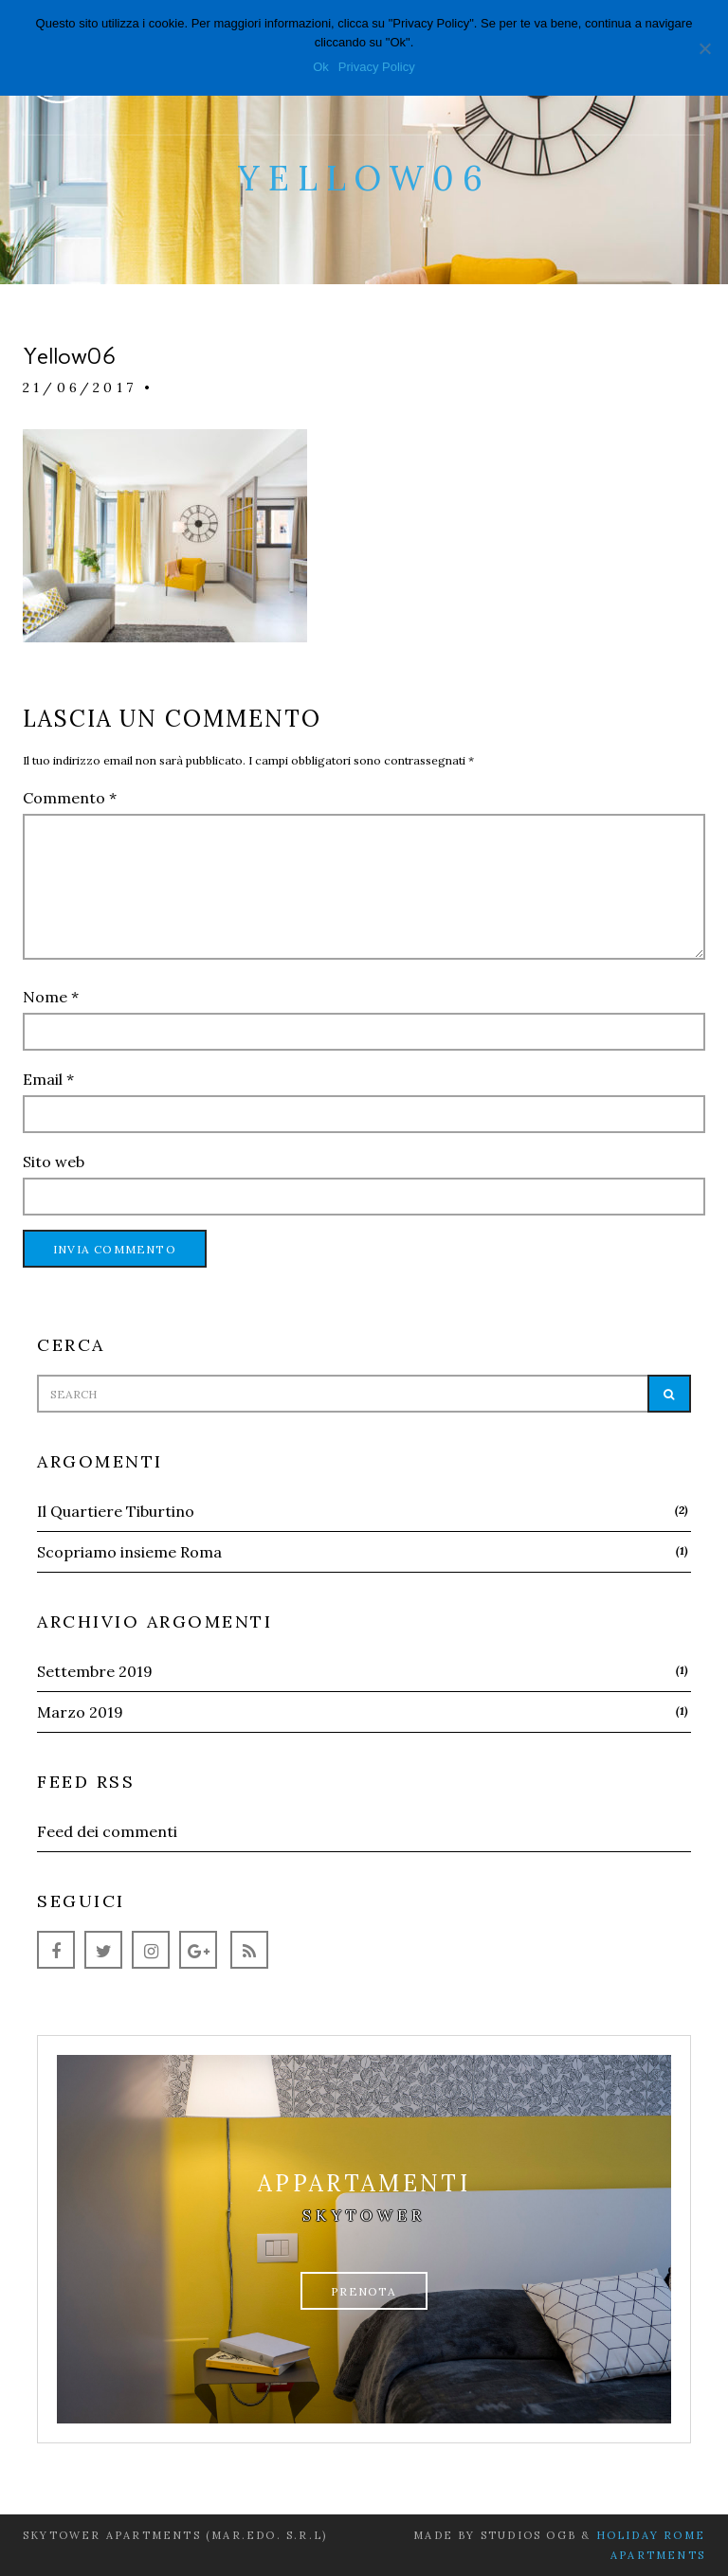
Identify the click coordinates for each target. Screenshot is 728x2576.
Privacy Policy (376, 67)
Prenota (363, 2291)
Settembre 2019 (95, 1671)
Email (48, 1079)
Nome (51, 996)
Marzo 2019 (80, 1711)
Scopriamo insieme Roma (129, 1551)
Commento (70, 797)
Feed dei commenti (107, 1831)
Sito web (53, 1161)
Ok (321, 67)
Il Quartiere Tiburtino (115, 1511)
